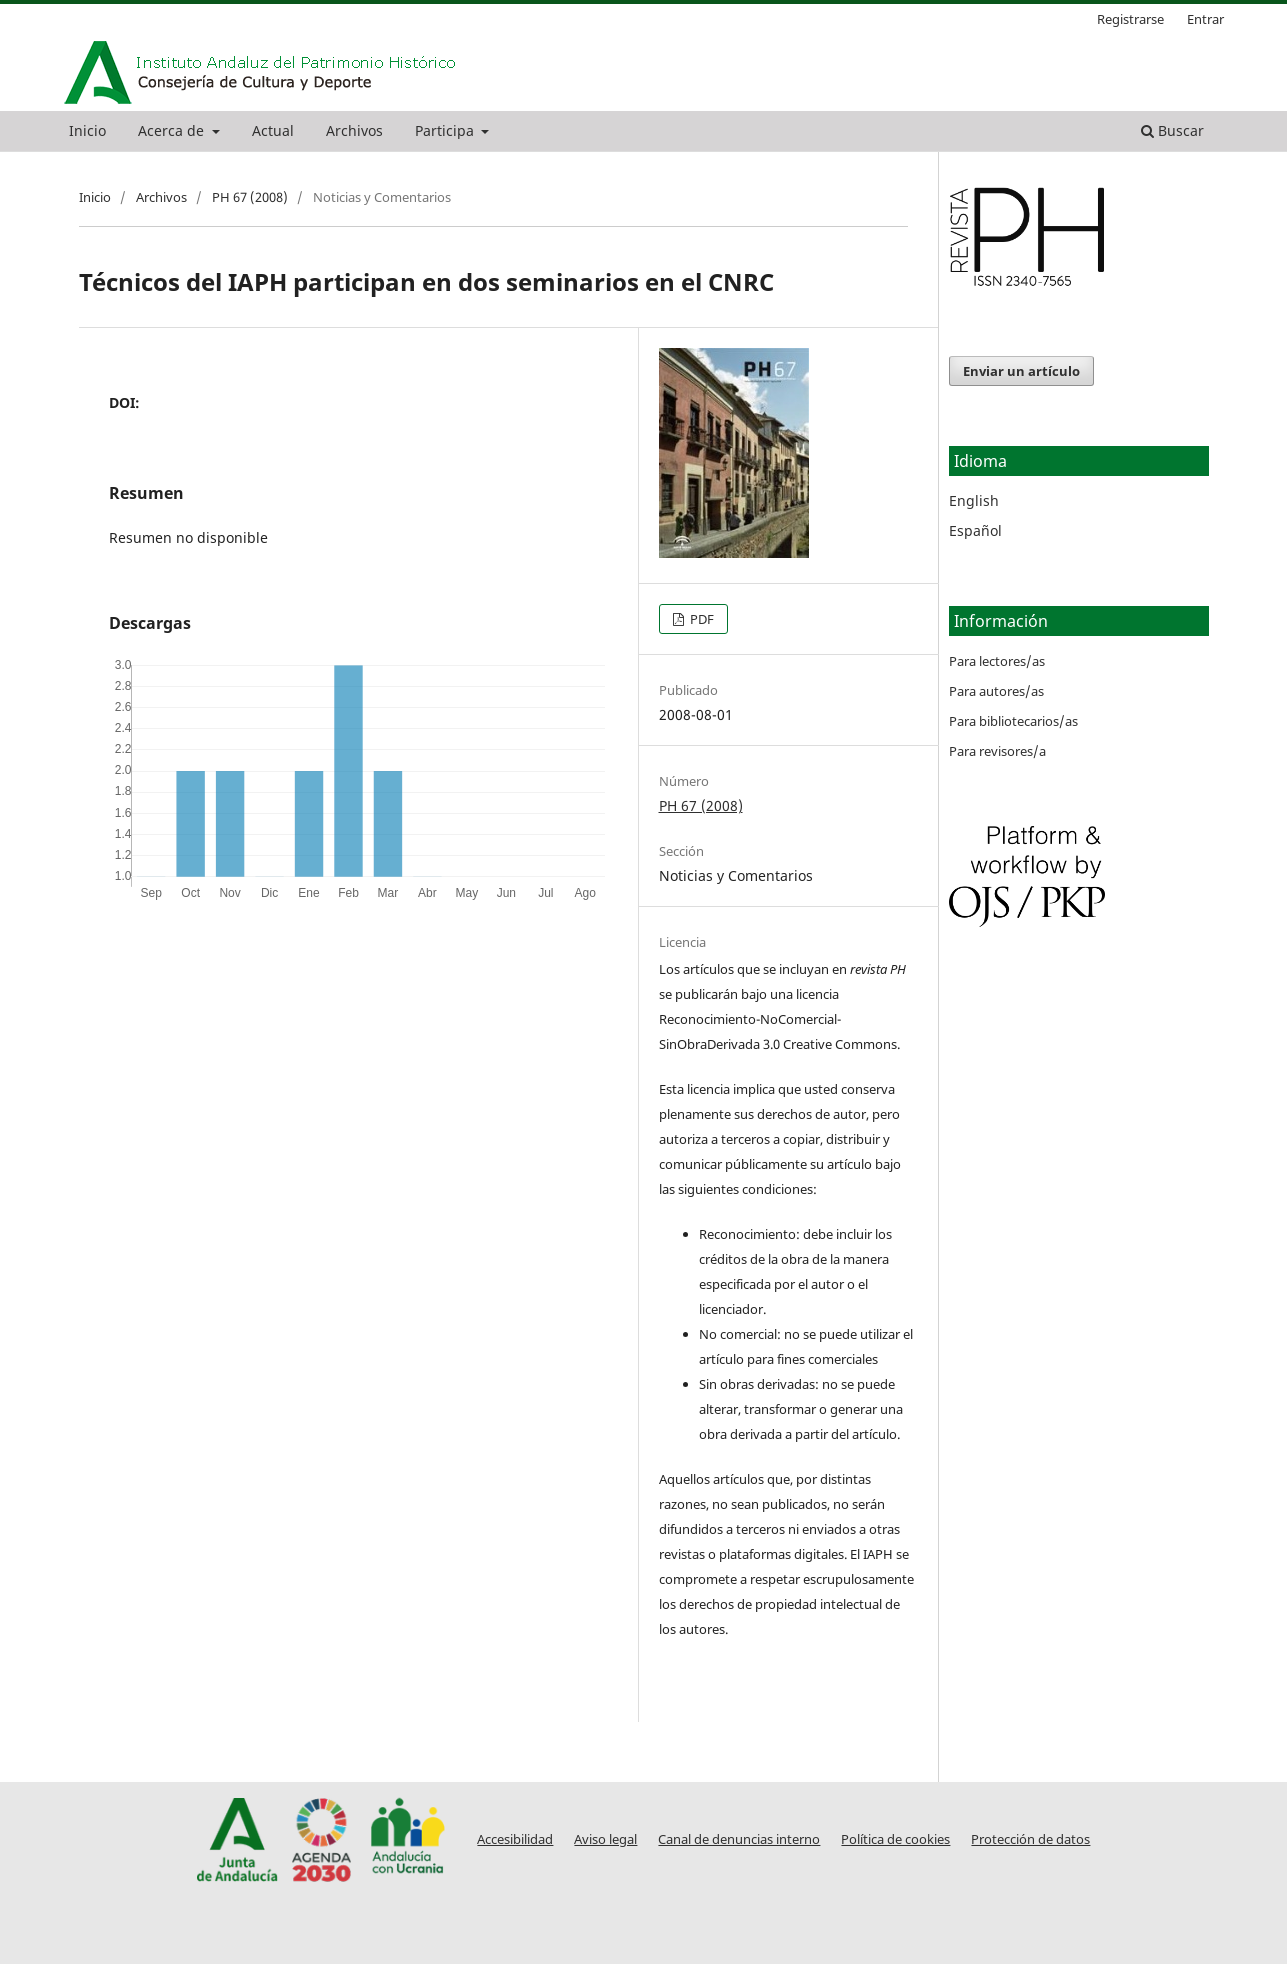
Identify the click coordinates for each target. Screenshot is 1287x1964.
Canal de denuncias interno (739, 1839)
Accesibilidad (515, 1839)
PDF (700, 619)
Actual (273, 130)
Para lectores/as (997, 661)
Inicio (87, 130)
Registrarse (1130, 19)
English (974, 500)
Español (975, 530)
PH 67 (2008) (250, 197)
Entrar (1205, 19)
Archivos (354, 130)
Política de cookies (895, 1839)
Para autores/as (996, 691)
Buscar (1172, 130)
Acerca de (173, 130)
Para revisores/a (997, 751)
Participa (446, 130)
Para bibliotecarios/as (1013, 721)
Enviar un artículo (1021, 371)
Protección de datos (1030, 1839)
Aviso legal (605, 1839)
